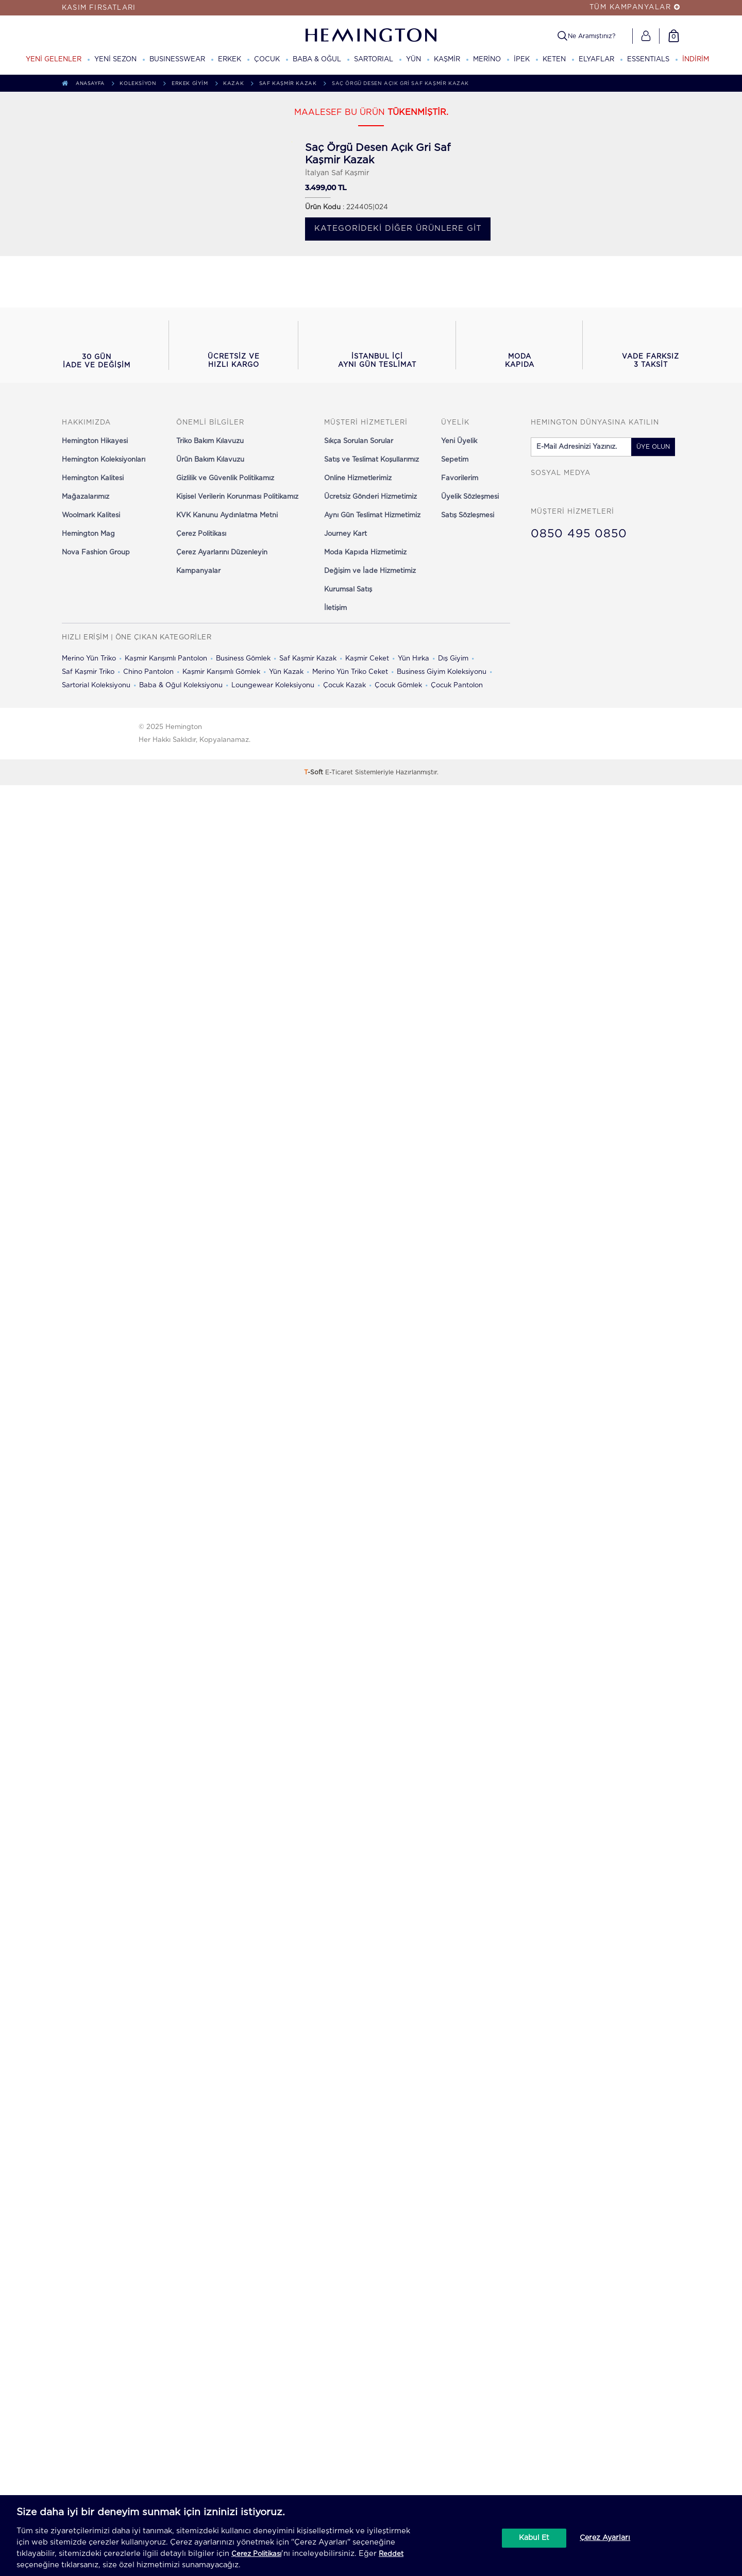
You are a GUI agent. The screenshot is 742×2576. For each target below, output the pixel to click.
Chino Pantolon (148, 672)
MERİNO (487, 59)
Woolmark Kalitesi (91, 515)
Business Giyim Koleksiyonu (441, 672)
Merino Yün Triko (89, 658)
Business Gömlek (243, 658)
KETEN (554, 59)
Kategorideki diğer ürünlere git (398, 228)
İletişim (335, 608)
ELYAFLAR (596, 59)
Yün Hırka (413, 658)
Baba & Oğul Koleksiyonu (181, 685)
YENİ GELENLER (53, 59)
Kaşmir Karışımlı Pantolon (166, 658)
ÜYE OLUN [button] (653, 447)
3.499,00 (320, 187)
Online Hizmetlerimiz (358, 478)
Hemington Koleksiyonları (103, 459)
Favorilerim (459, 478)
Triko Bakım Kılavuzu (210, 441)
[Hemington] (371, 35)
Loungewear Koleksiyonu (272, 685)
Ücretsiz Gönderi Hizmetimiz (370, 497)
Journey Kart (345, 534)
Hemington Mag (88, 534)
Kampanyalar (198, 571)
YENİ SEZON (115, 59)
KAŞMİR (447, 59)
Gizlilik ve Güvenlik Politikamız (225, 478)
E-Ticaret (339, 772)
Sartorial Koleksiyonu (96, 685)
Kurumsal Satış (348, 589)
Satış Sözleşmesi (467, 515)
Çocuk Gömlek (398, 685)
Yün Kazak (286, 672)
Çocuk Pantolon (457, 685)
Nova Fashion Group (96, 552)
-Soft (314, 772)
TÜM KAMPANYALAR (635, 7)
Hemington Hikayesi (95, 441)
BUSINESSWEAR (177, 59)
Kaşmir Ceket (367, 658)
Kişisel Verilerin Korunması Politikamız (237, 497)
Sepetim (454, 459)
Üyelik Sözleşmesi (470, 497)
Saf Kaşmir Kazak (307, 658)
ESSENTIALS (648, 59)
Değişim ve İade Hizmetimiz (370, 571)
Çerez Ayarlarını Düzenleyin (221, 552)
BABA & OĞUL (317, 59)
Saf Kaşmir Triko (88, 672)
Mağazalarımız (85, 497)
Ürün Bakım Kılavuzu (210, 459)
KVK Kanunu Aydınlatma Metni (227, 515)
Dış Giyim (453, 658)
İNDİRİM (695, 59)
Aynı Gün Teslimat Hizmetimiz (372, 515)
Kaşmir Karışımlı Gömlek (221, 672)
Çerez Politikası (201, 534)
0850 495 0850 (579, 533)
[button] (96, 345)
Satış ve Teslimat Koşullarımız (371, 459)
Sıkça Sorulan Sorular (358, 441)
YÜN (413, 59)
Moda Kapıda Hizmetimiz (365, 552)
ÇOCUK (267, 59)
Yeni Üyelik (459, 441)
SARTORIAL (373, 59)
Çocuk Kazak (344, 685)
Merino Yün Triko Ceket (350, 672)
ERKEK (229, 59)
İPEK (522, 59)
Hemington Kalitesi (93, 478)
